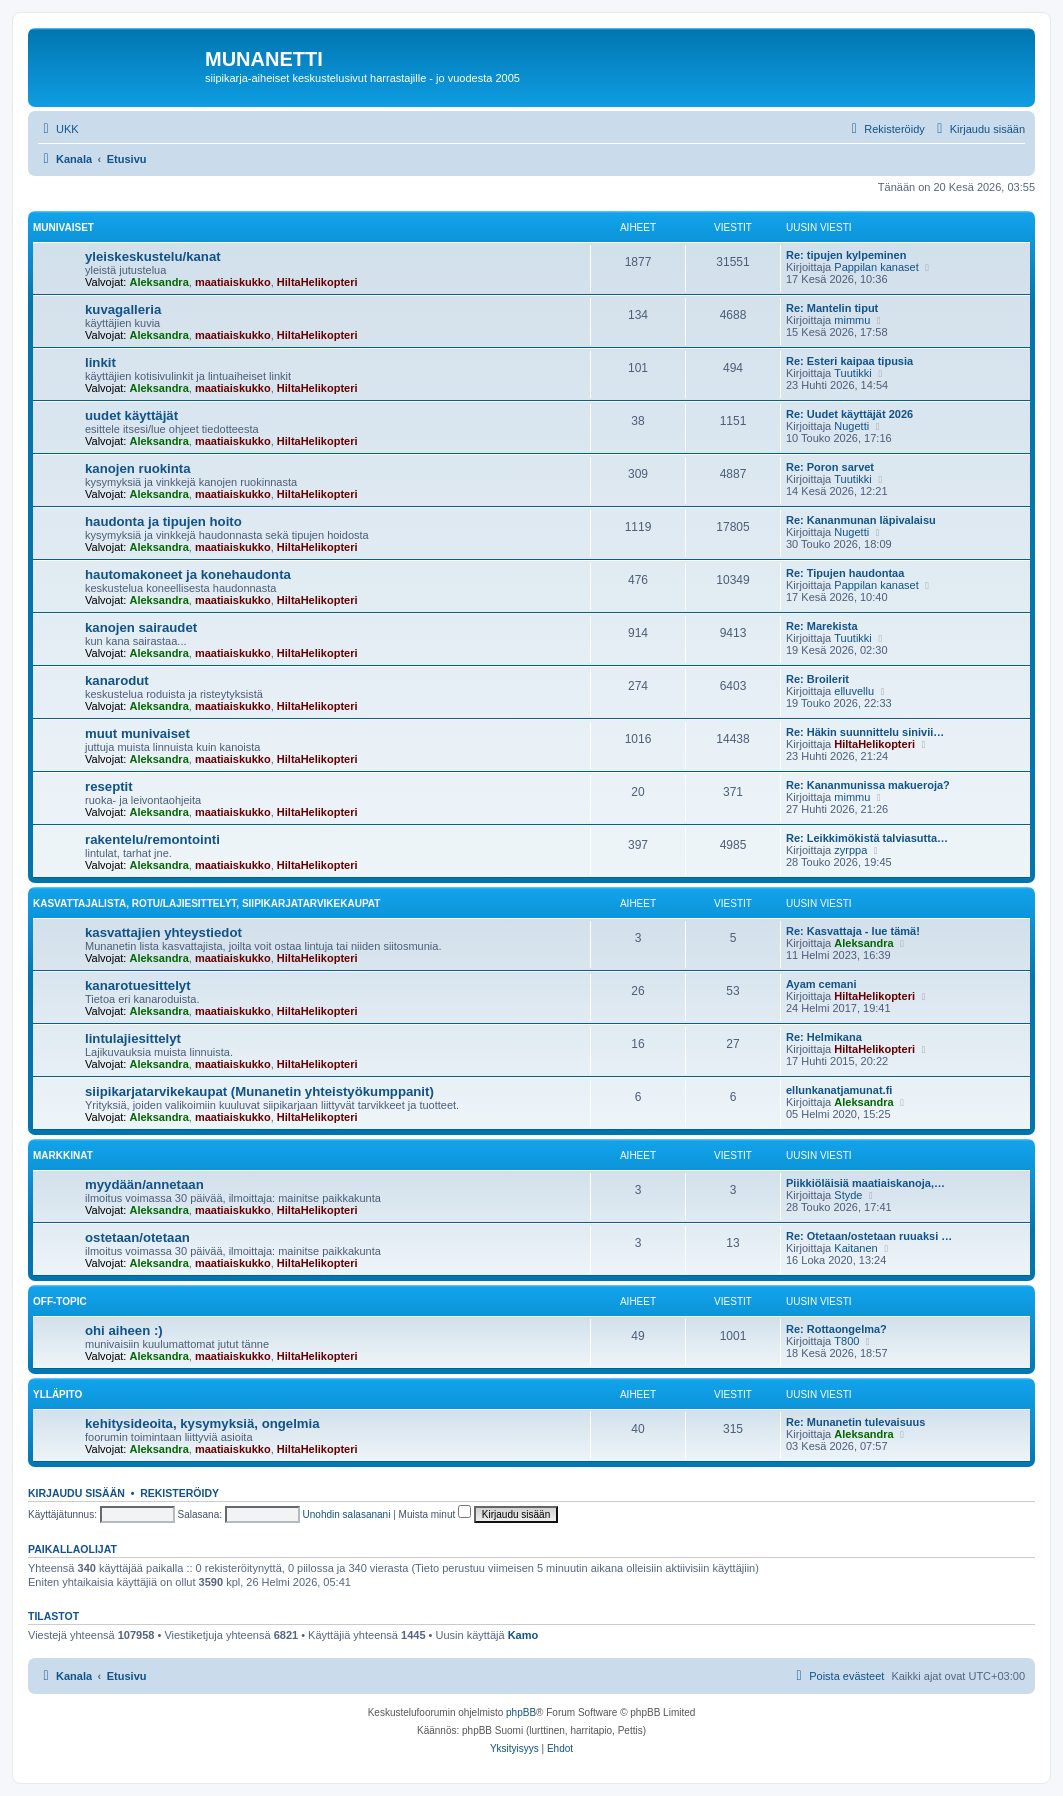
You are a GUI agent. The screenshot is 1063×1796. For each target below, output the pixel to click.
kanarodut (117, 680)
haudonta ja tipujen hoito (163, 521)
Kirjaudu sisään (76, 1493)
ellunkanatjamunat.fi (839, 1090)
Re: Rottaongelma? (836, 1329)
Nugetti (851, 426)
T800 (846, 1341)
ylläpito (57, 1394)
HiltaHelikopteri (317, 282)
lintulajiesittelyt (133, 1038)
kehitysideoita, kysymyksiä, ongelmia (202, 1423)
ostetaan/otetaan (137, 1237)
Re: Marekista (822, 626)
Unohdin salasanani (347, 1514)
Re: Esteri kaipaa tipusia (849, 361)
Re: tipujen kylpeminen (846, 255)
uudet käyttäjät (131, 415)
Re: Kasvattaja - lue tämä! (853, 931)
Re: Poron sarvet (830, 467)
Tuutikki (853, 373)
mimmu (852, 320)
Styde (848, 1195)
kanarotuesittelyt (138, 985)
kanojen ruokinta (138, 468)
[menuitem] (58, 129)
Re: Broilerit (817, 679)
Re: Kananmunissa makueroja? (868, 785)
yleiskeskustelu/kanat (153, 256)
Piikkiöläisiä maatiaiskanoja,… (865, 1183)
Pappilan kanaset (876, 267)
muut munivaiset (137, 733)
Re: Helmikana (824, 1037)
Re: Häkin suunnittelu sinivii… (865, 732)
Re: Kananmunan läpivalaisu (861, 520)
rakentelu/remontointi (152, 839)
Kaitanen (855, 1248)
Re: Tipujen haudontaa (845, 573)
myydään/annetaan (144, 1184)
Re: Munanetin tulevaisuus (855, 1422)
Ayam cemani (821, 984)
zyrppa (850, 850)
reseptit (109, 786)
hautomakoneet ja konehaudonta (188, 574)
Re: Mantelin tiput (832, 308)
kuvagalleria (123, 309)
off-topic (60, 1301)
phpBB (521, 1712)
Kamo (523, 1635)
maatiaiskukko (233, 282)
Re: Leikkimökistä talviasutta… (867, 838)
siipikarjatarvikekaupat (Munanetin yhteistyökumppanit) (259, 1091)
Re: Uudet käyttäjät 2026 (849, 414)
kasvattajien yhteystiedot (163, 932)
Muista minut (435, 1514)
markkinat (63, 1155)
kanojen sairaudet (141, 627)
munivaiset (63, 227)
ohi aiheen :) (124, 1330)
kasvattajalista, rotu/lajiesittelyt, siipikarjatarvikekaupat (206, 903)
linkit (100, 362)
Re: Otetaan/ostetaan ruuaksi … (869, 1236)
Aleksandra (158, 282)
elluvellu (854, 691)
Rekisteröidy (179, 1493)
